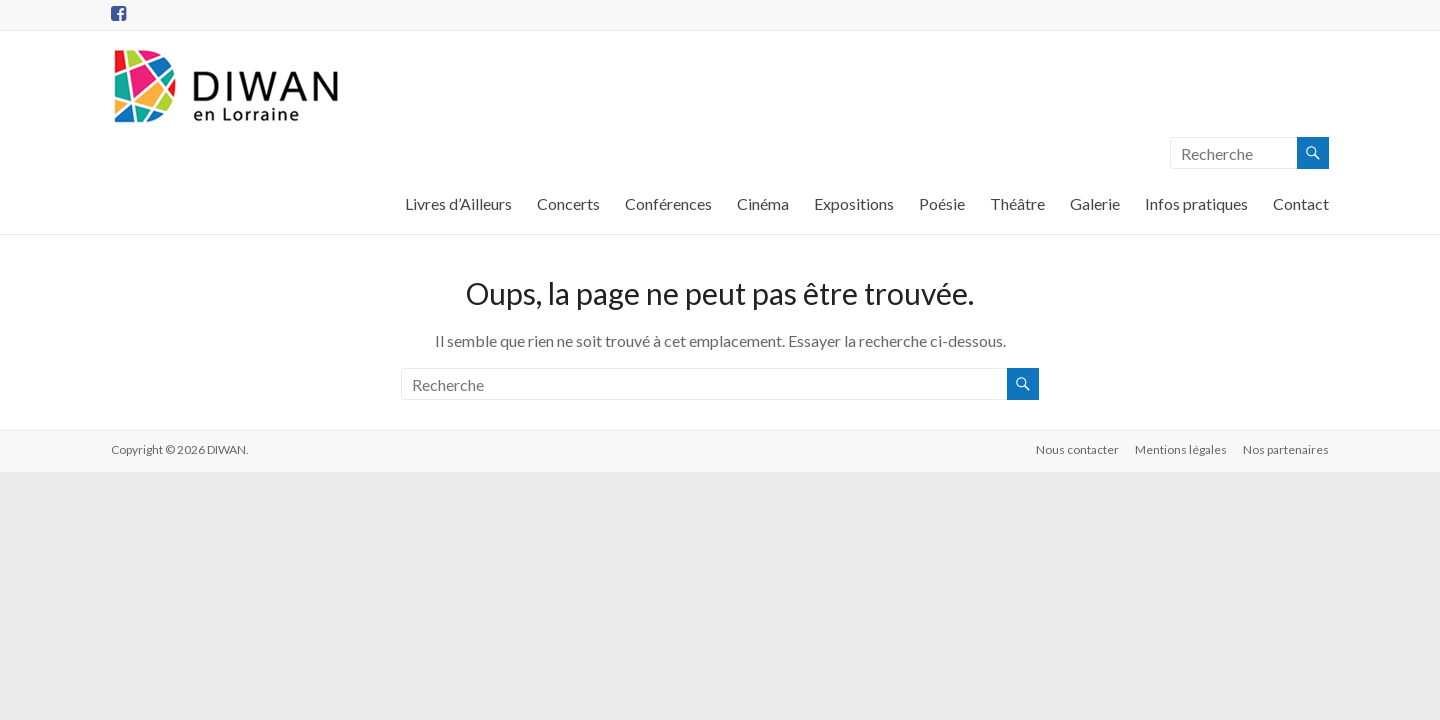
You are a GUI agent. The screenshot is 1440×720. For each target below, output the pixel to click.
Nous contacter (1077, 449)
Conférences (668, 203)
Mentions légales (1181, 449)
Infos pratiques (1196, 203)
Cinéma (763, 203)
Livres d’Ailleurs (458, 203)
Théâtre (1017, 203)
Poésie (942, 203)
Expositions (854, 203)
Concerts (568, 203)
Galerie (1095, 203)
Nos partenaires (1286, 449)
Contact (1301, 203)
